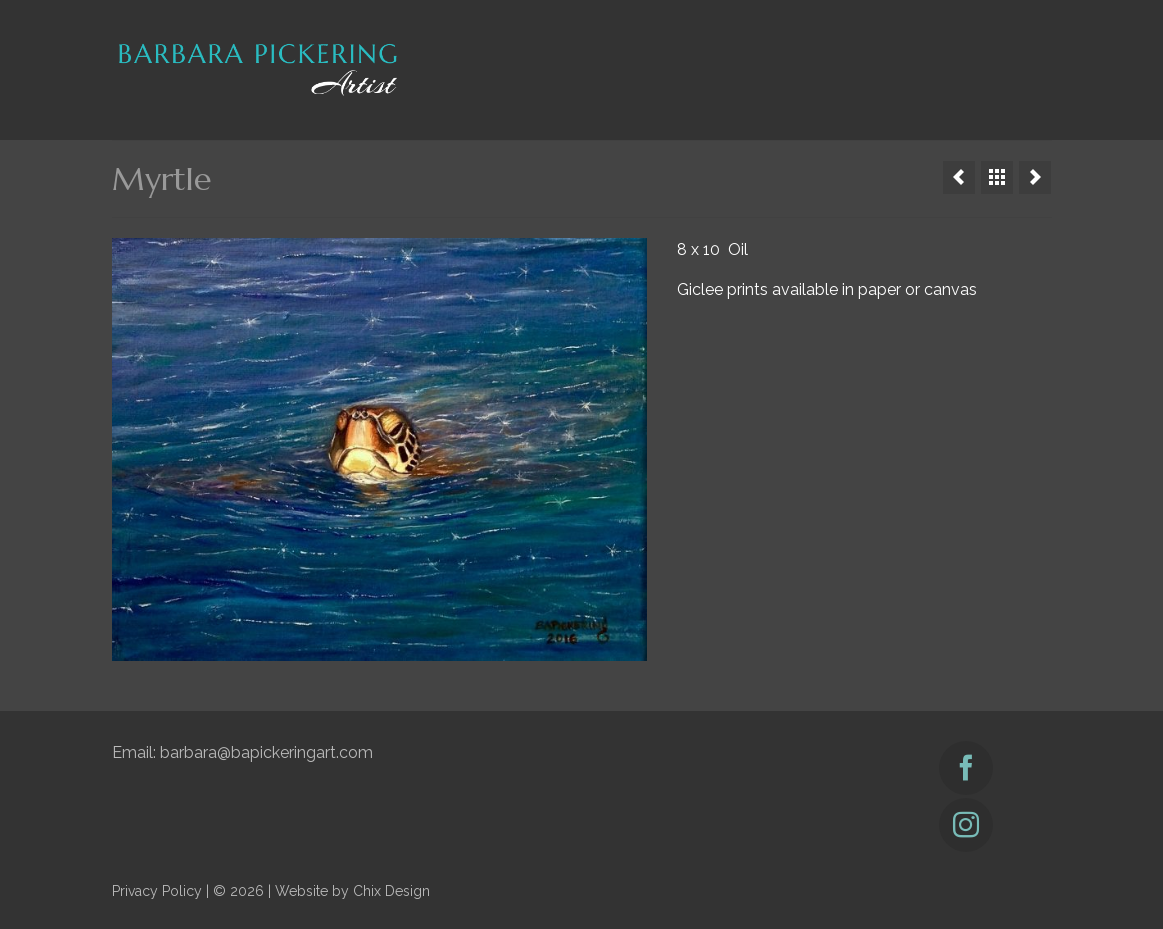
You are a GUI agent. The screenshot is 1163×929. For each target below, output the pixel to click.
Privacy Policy (157, 891)
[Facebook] (966, 768)
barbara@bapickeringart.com (266, 752)
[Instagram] (966, 825)
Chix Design (391, 891)
